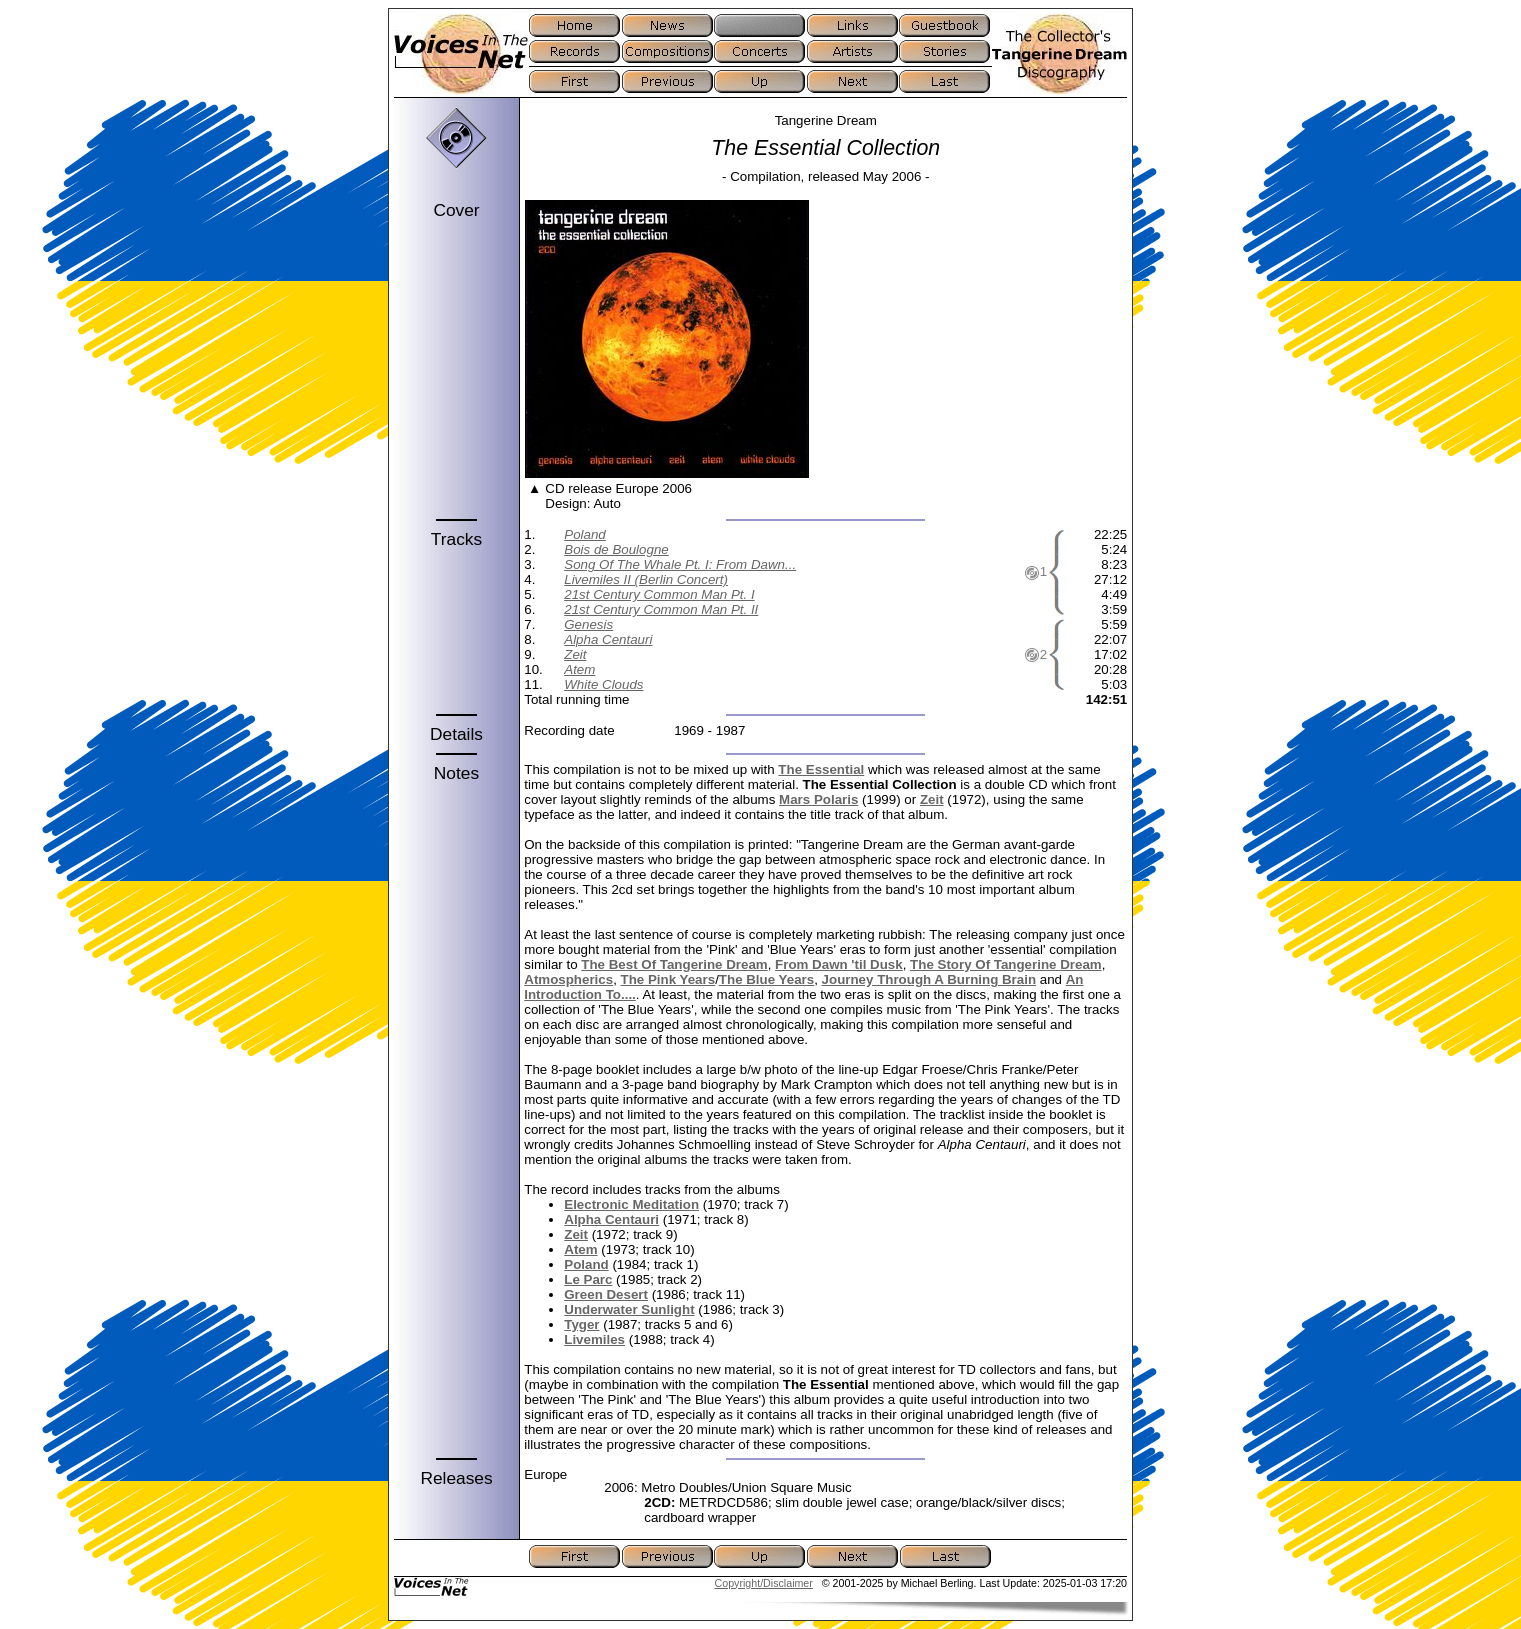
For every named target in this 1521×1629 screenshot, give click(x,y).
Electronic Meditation (631, 1204)
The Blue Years (766, 979)
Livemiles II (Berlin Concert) (646, 579)
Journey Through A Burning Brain (929, 979)
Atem (579, 669)
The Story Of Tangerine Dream (1006, 964)
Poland (585, 534)
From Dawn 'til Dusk (839, 964)
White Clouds (603, 684)
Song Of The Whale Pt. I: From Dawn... (680, 564)
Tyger (581, 1324)
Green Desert (606, 1294)
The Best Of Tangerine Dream (674, 964)
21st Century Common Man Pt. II (661, 609)
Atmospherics (568, 979)
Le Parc (588, 1279)
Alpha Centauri (608, 639)
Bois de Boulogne (616, 549)
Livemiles (594, 1339)
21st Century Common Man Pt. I (659, 594)
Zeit (575, 654)
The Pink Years (668, 979)
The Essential (821, 769)
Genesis (588, 624)
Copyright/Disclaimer (764, 1583)
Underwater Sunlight (629, 1309)
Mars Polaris (818, 799)
